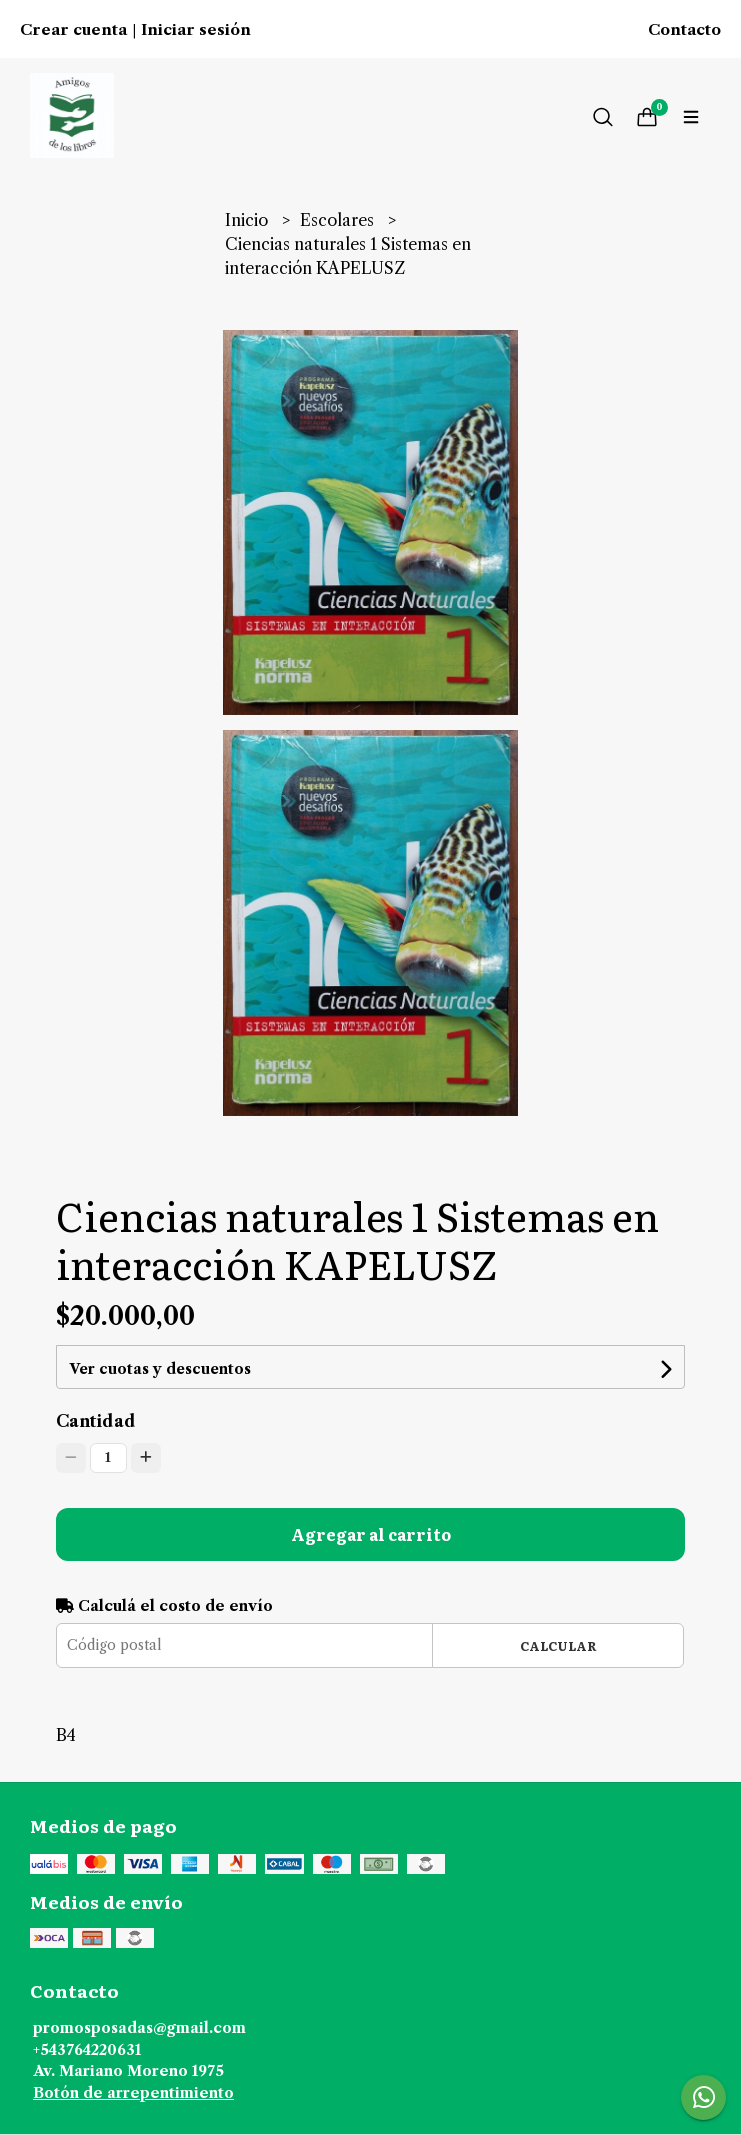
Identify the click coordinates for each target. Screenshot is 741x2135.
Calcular (558, 1645)
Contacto (684, 30)
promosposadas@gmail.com (139, 2028)
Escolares (339, 220)
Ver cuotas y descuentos (160, 1369)
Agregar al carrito (371, 1534)
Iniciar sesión (196, 30)
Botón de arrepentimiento (133, 2093)
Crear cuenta (73, 30)
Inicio (248, 220)
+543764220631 (87, 2050)
